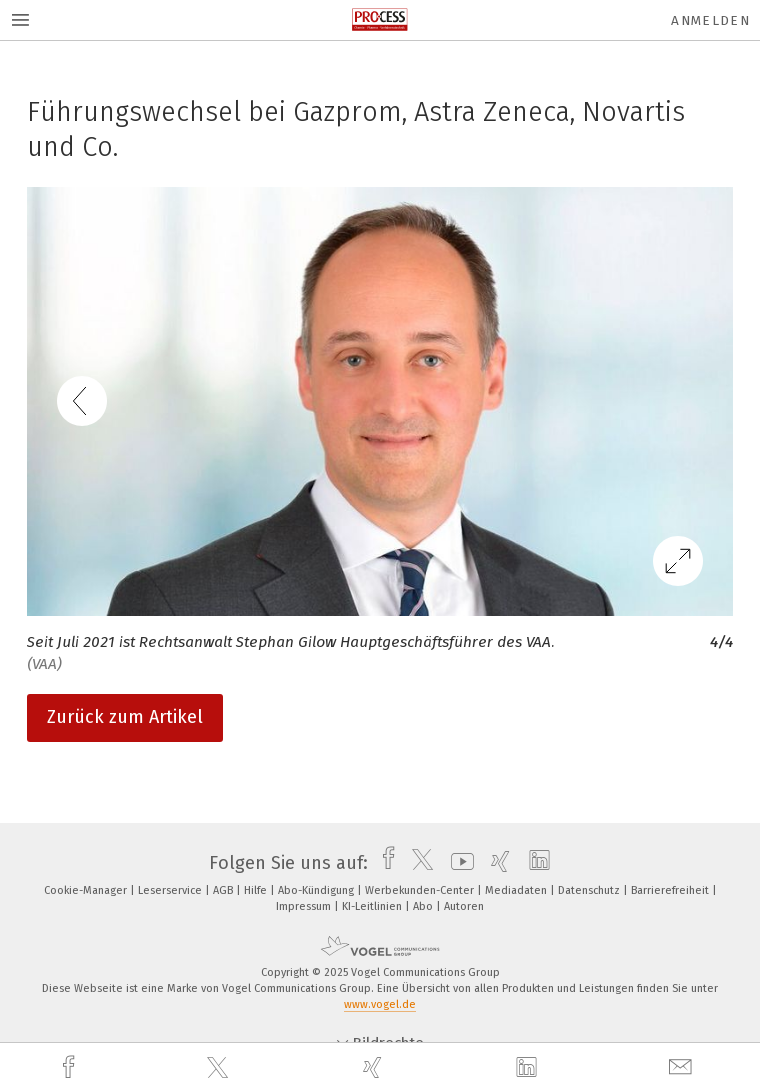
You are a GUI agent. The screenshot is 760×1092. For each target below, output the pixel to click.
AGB (224, 890)
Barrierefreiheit (671, 890)
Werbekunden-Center (421, 890)
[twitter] (220, 1068)
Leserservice (171, 890)
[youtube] (457, 863)
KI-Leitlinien (373, 906)
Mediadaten (517, 890)
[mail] (683, 1067)
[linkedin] (529, 1068)
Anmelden (710, 20)
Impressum (305, 906)
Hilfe (257, 890)
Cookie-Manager (87, 890)
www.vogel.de (380, 1004)
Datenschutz (590, 890)
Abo (424, 906)
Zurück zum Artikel (125, 717)
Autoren (464, 906)
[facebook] (71, 1067)
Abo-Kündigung (317, 890)
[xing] (375, 1067)
